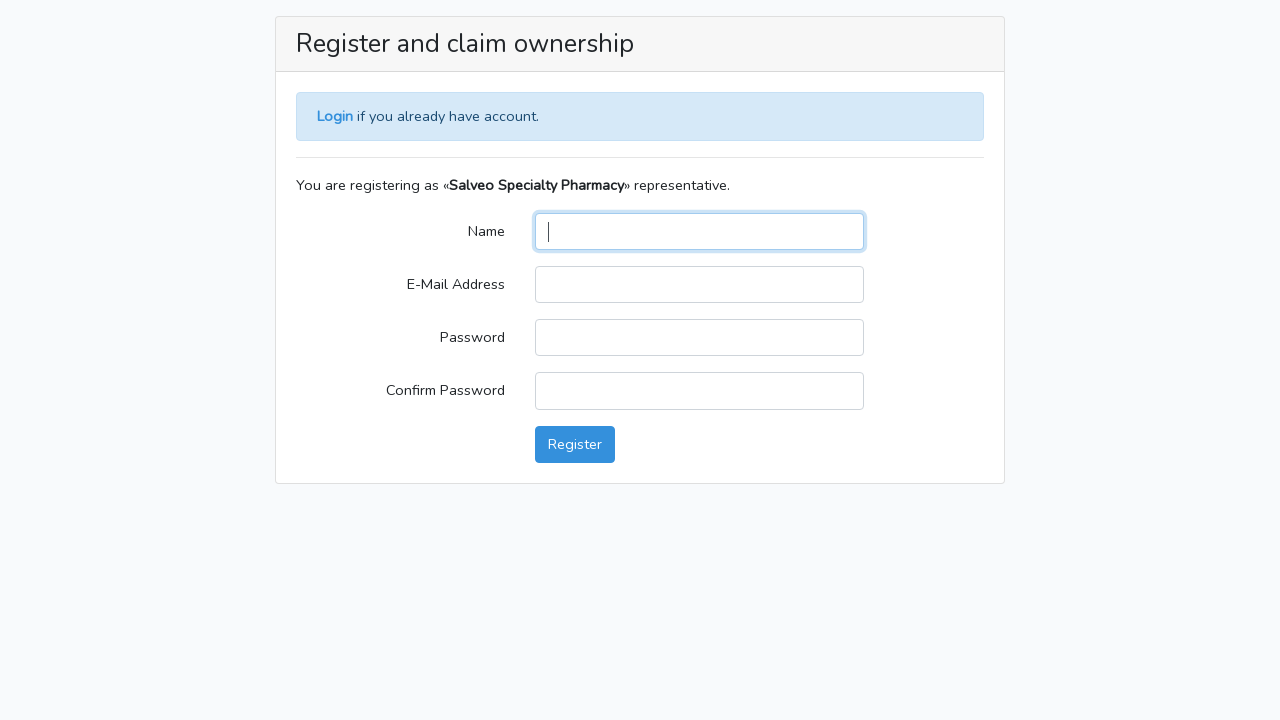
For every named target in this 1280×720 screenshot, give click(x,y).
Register (575, 444)
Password (472, 337)
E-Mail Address (456, 284)
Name (486, 231)
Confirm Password (445, 390)
